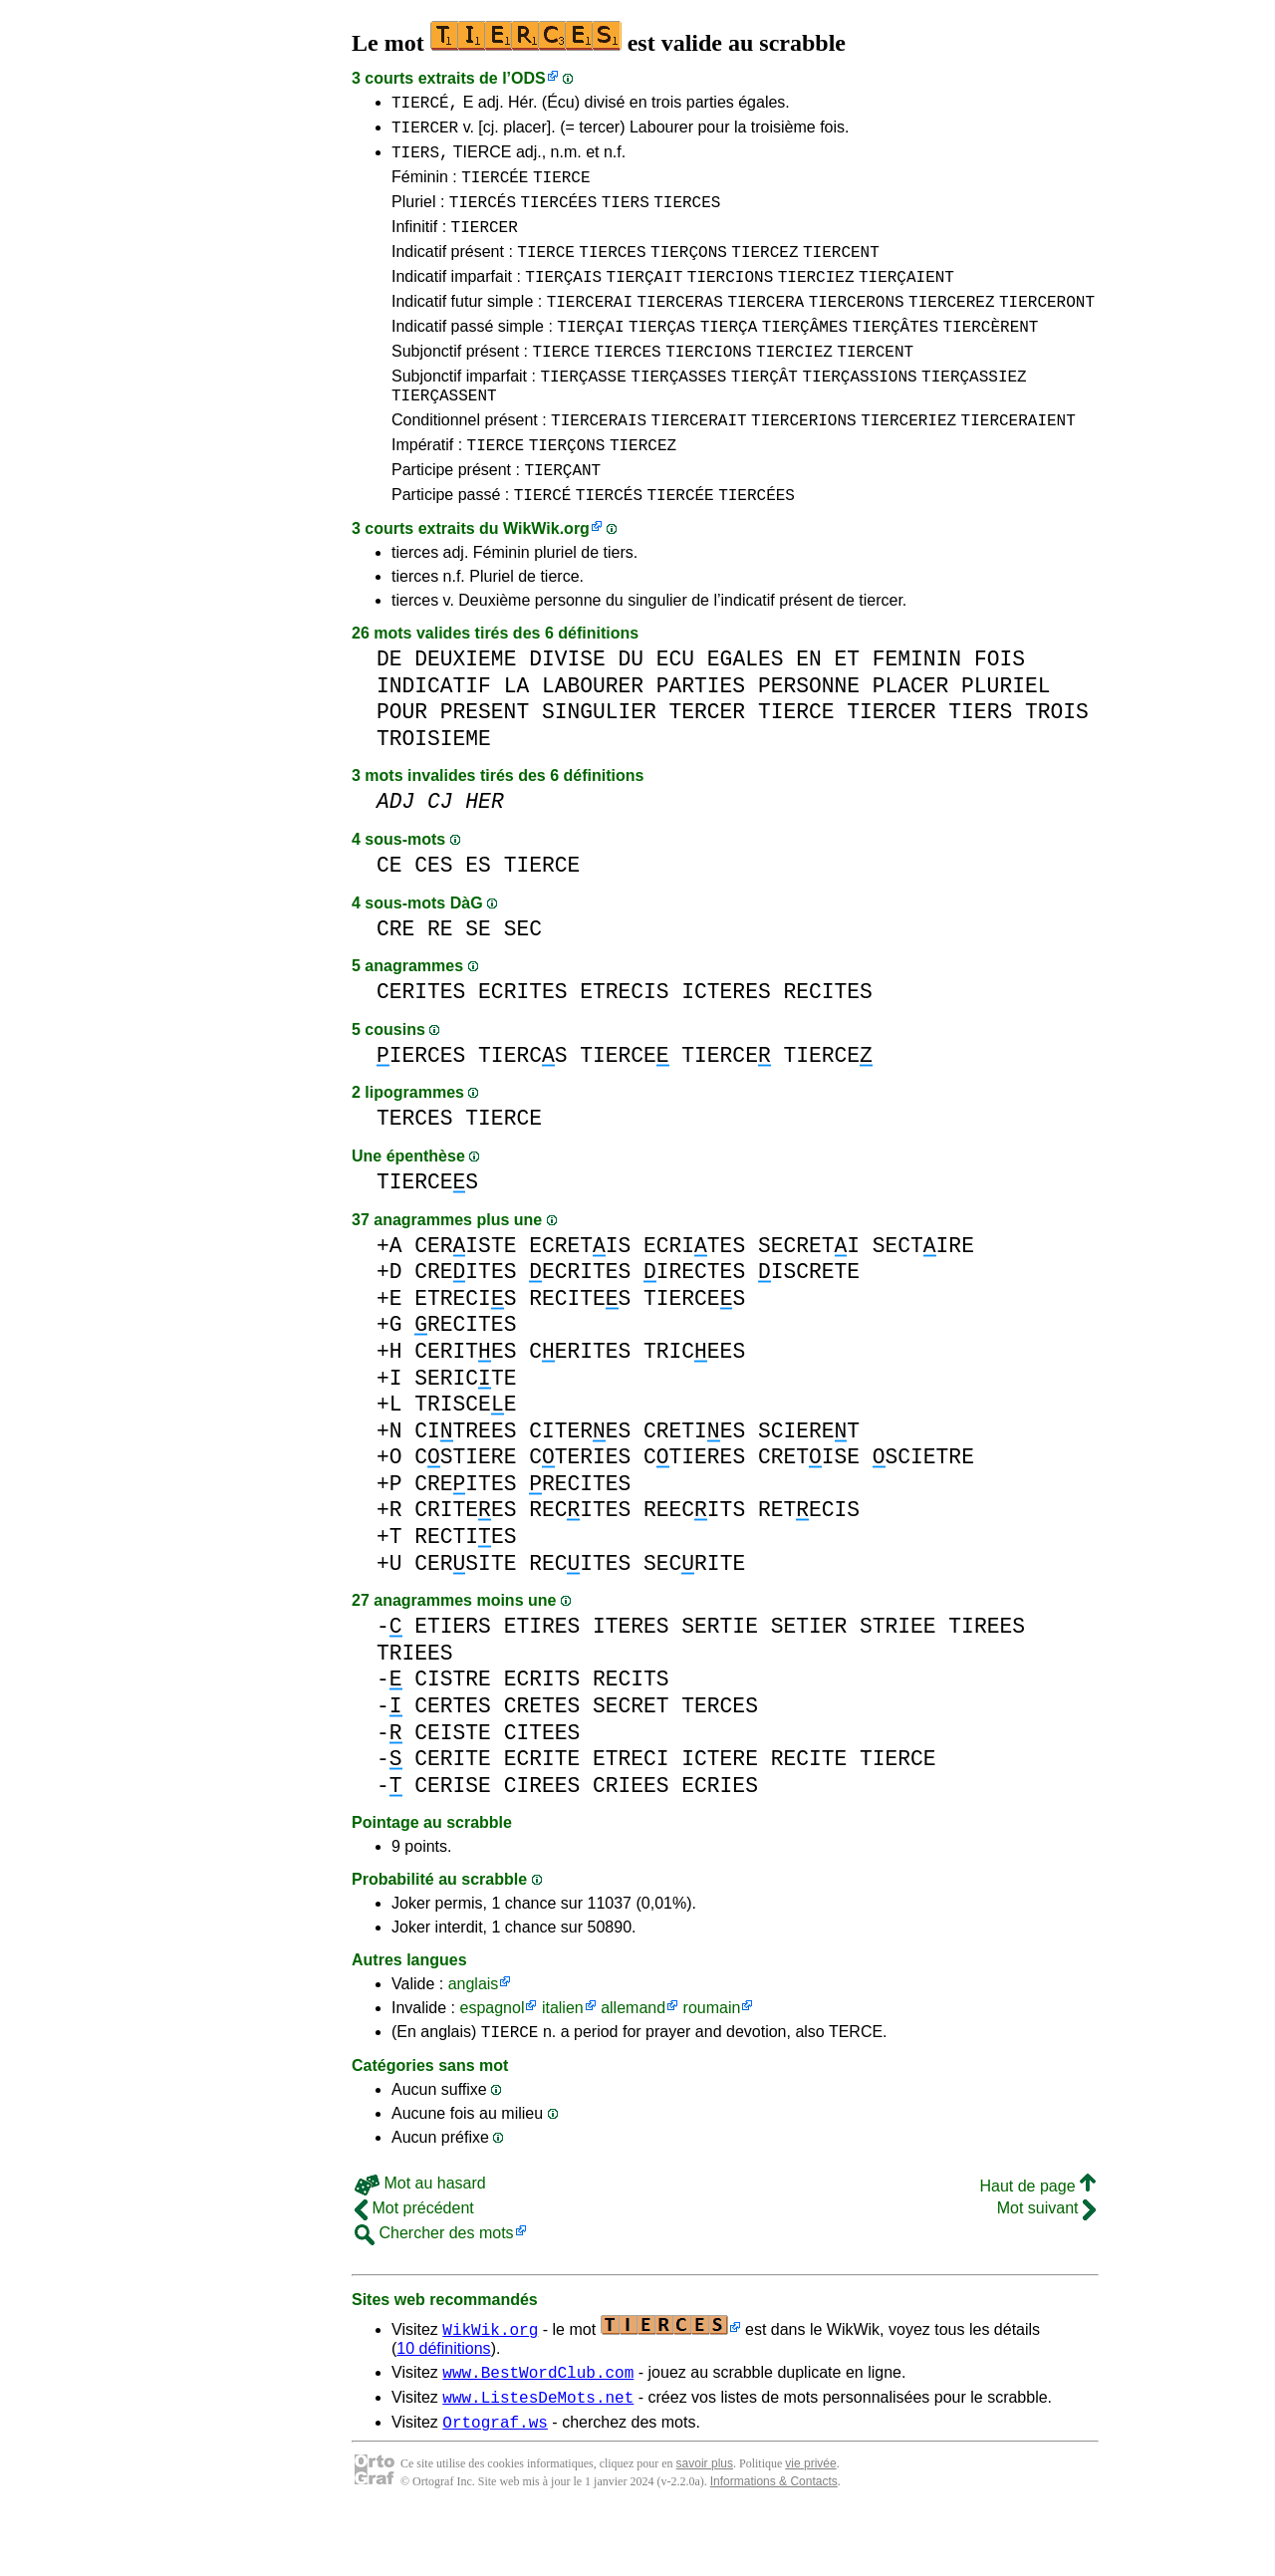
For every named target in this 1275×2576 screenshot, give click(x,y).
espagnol (491, 2058)
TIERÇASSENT (444, 433)
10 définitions (443, 2402)
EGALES (745, 709)
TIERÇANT (562, 517)
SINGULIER (599, 762)
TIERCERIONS (804, 461)
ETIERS (452, 1677)
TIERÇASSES (678, 411)
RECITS (631, 1729)
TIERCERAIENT (1018, 461)
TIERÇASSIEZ (974, 411)
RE (440, 979)
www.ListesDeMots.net (538, 2456)
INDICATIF (434, 736)
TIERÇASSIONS (859, 411)
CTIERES (694, 1507)
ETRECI (631, 1809)
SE (478, 979)
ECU (675, 709)
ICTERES (725, 1042)
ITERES (631, 1677)
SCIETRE (923, 1507)
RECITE (809, 1809)
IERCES (421, 1106)
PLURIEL (1005, 736)
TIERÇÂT (764, 411)
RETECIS (809, 1560)
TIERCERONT (1047, 328)
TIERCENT (841, 272)
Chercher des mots (434, 2286)
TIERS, (420, 160)
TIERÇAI (590, 356)
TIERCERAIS (598, 461)
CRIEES (631, 1836)
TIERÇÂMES (805, 356)
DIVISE (567, 709)
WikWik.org (546, 579)
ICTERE (719, 1809)
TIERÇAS (662, 356)
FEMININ (917, 709)
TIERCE (562, 188)
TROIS (1057, 762)
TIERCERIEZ (908, 461)
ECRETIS (580, 1296)
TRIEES (415, 1703)
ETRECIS (624, 1042)
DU (630, 709)
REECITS (694, 1560)
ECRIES (719, 1836)
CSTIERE (465, 1507)
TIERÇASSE (583, 411)
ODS (528, 78)
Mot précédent (414, 2261)
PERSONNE (809, 736)
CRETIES (694, 1481)
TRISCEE (465, 1454)
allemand (633, 2058)
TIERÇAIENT (906, 300)
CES (433, 916)
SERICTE (465, 1429)
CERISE (452, 1836)
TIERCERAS (679, 328)
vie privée (810, 2526)
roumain (712, 2058)
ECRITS (542, 1729)
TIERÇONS (688, 272)
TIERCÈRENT (990, 356)
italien (563, 2058)
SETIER (809, 1677)
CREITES (465, 1322)
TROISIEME (434, 789)
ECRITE (542, 1809)
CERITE (452, 1809)
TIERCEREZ (951, 328)
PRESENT (484, 762)
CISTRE (452, 1729)
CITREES (465, 1481)
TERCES (415, 1169)
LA (517, 736)
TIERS (625, 216)
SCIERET (809, 1481)
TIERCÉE (494, 188)
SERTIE (719, 1677)
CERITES (421, 1042)
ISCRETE (809, 1322)
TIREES (986, 1677)
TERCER (707, 762)
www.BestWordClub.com (538, 2429)
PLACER (911, 736)
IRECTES (694, 1322)
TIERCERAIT (699, 461)
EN (809, 709)
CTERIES (580, 1507)
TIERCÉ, (424, 105)
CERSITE (465, 1614)
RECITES (827, 1042)
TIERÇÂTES (895, 356)
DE (389, 709)
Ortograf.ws (495, 2484)
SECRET (631, 1756)
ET (847, 709)
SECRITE (694, 1614)
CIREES (542, 1836)
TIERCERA (765, 328)
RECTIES (465, 1587)
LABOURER (592, 736)
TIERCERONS (856, 328)
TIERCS (522, 1106)
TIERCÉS (482, 216)
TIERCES (686, 216)
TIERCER (424, 132)
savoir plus (704, 2526)
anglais (473, 2034)
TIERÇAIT (645, 300)
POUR (402, 762)
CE (389, 916)
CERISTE (465, 1296)
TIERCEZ (764, 272)
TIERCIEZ (816, 300)
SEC (523, 979)
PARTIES (700, 736)
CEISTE (452, 1783)
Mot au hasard (420, 2236)
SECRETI (809, 1296)
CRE (395, 979)
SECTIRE (923, 1296)
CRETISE (809, 1507)
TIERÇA (729, 356)
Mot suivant (1046, 2261)
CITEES (542, 1783)
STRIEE (898, 1677)
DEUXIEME (465, 709)
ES (478, 916)
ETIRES (542, 1677)
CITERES (580, 1481)
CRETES (542, 1756)
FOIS (999, 709)
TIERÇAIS (563, 300)
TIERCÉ (543, 545)
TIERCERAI (590, 328)
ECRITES (522, 1042)
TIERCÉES (558, 216)
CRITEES (465, 1560)
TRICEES (694, 1402)
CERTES (452, 1756)
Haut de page (1037, 2239)
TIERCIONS (730, 300)
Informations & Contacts (774, 2544)
